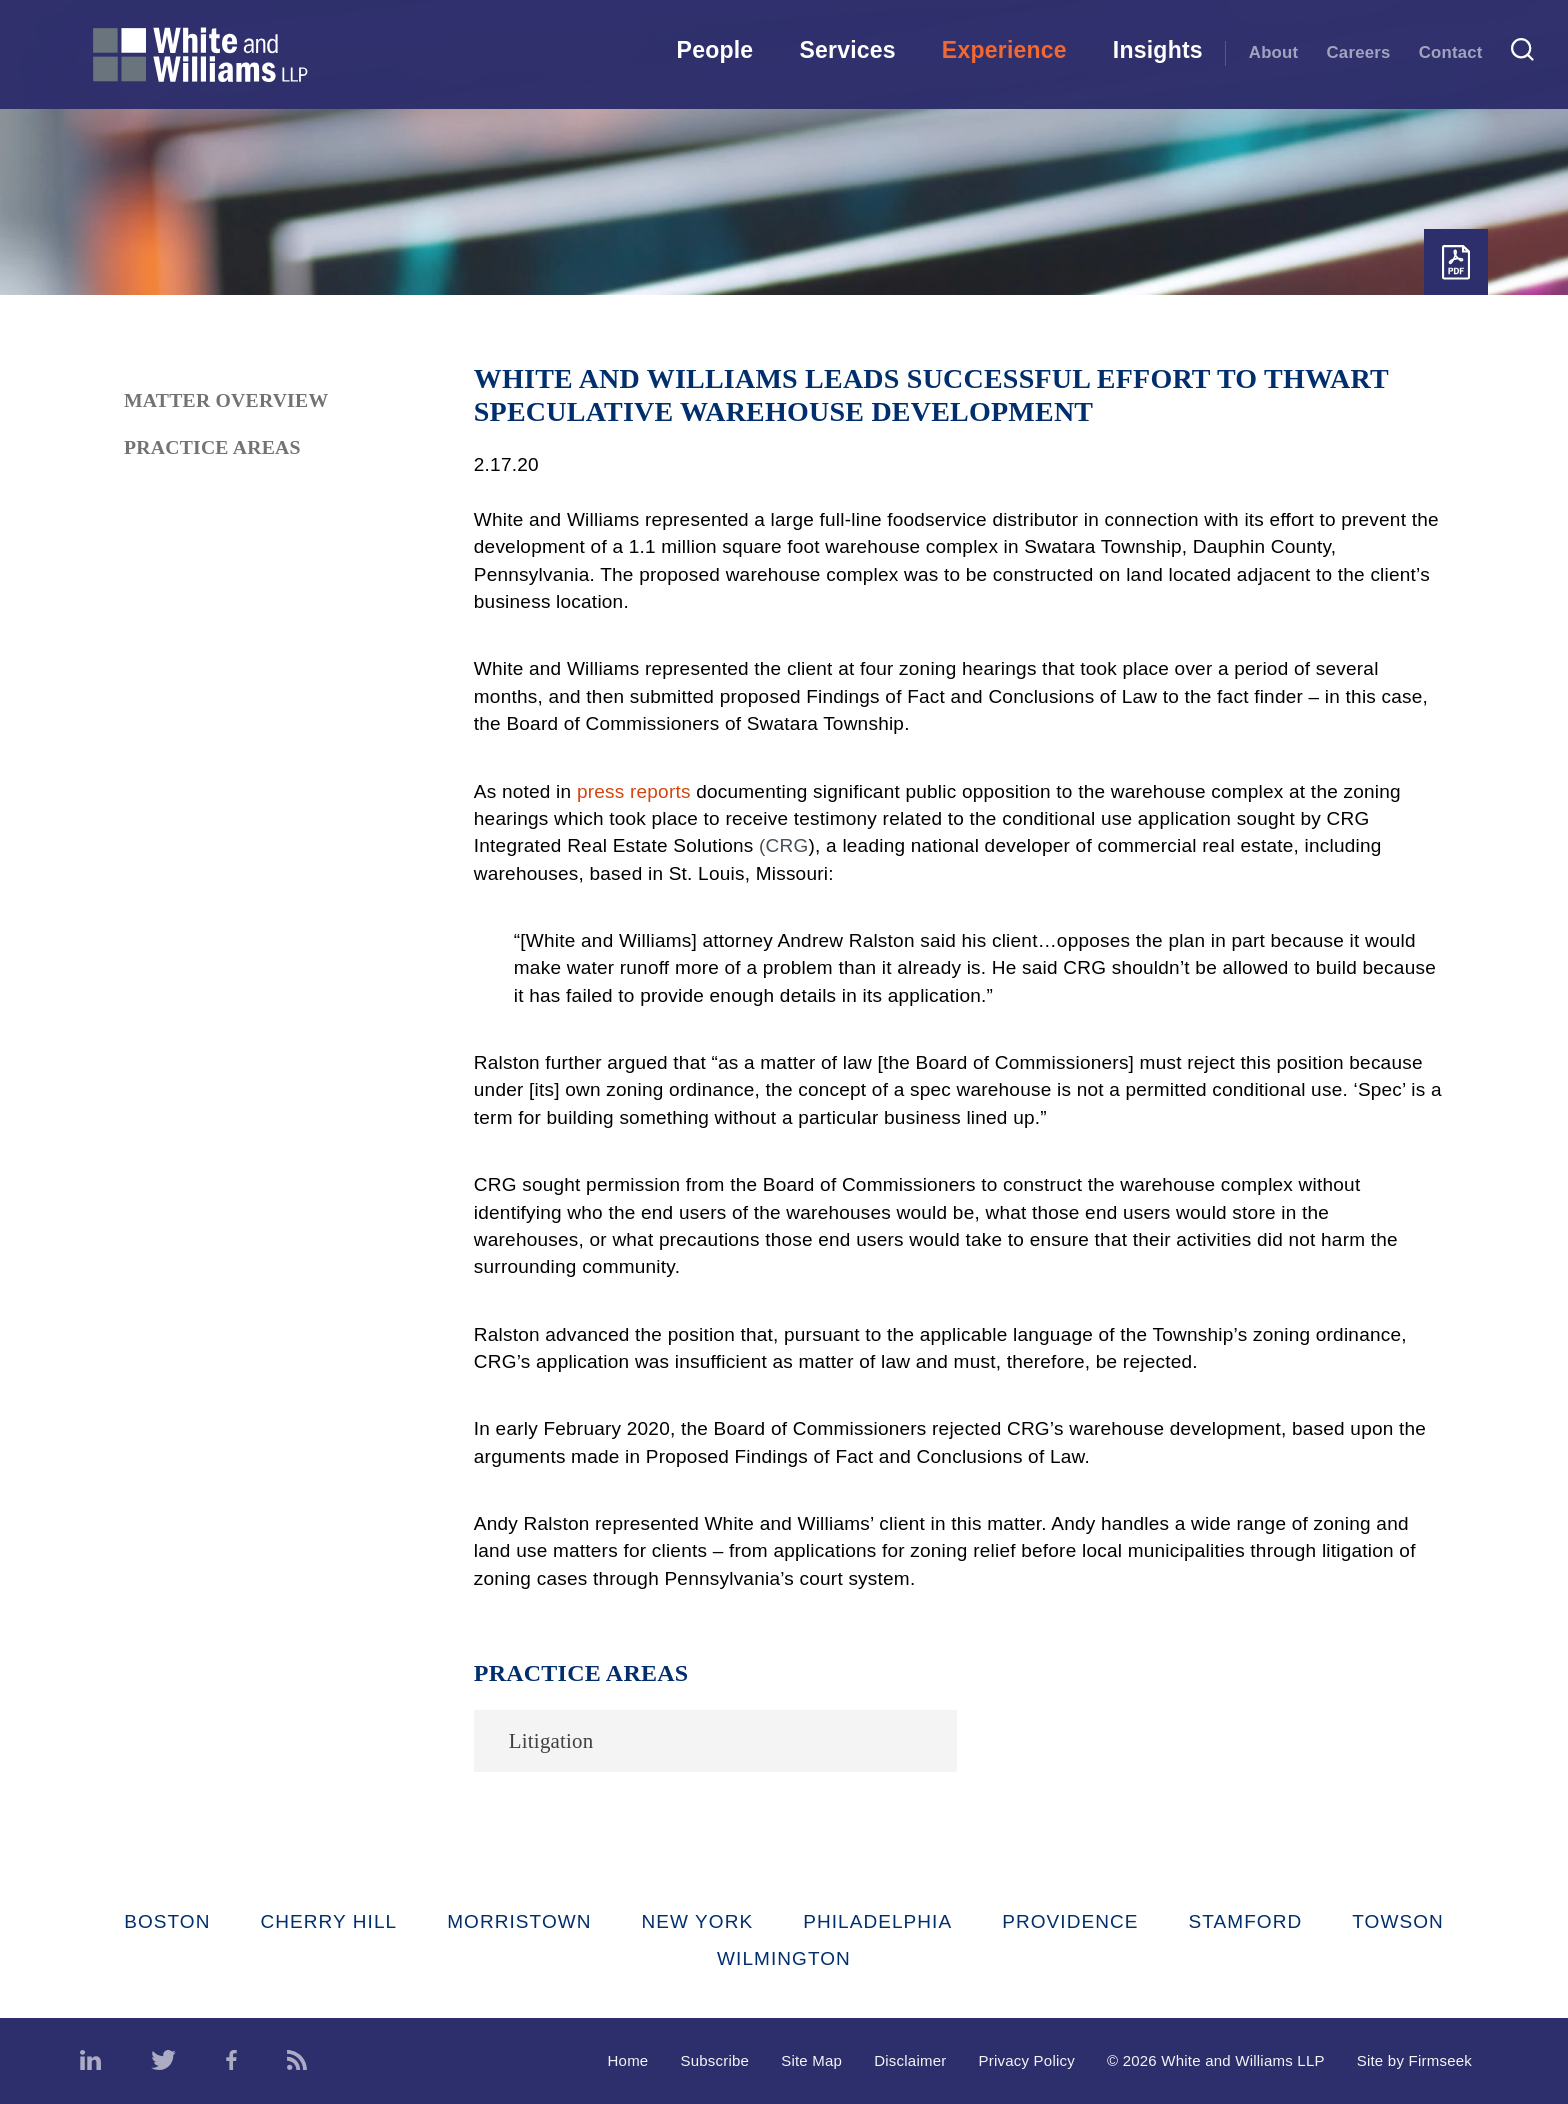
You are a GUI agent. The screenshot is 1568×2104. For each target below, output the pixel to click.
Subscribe (714, 2060)
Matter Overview (226, 400)
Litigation (551, 1741)
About (1274, 52)
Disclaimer (910, 2060)
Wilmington (784, 1958)
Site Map (811, 2060)
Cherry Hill (329, 1921)
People (715, 50)
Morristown (519, 1921)
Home (628, 2060)
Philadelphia (877, 1921)
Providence (1070, 1921)
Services (847, 50)
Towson (1398, 1921)
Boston (167, 1921)
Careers (1359, 52)
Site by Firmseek (1414, 2060)
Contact (1451, 52)
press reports (634, 791)
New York (698, 1921)
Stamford (1246, 1921)
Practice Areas (212, 447)
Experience (1004, 50)
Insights (1158, 50)
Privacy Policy (1026, 2060)
